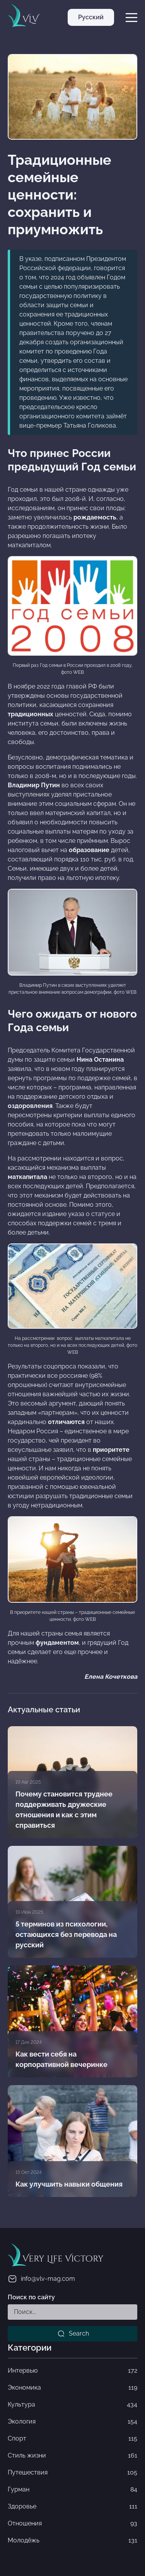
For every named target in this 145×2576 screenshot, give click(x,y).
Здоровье (72, 2506)
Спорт (72, 2438)
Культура (72, 2404)
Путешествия (72, 2472)
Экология (72, 2421)
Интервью (72, 2370)
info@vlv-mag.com (41, 2278)
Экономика (72, 2387)
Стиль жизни (72, 2455)
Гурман (72, 2489)
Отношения (72, 2523)
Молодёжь (72, 2540)
